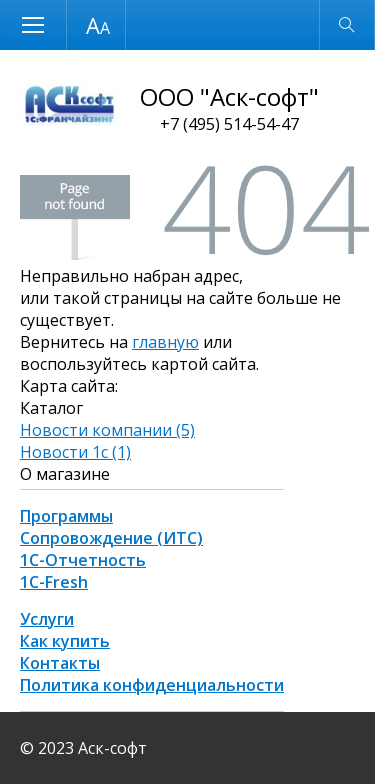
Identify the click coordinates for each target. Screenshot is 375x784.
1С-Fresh (54, 582)
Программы (66, 516)
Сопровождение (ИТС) (111, 538)
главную (165, 342)
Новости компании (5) (107, 430)
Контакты (60, 663)
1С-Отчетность (83, 560)
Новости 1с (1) (75, 452)
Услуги (47, 619)
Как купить (65, 641)
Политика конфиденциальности (152, 685)
